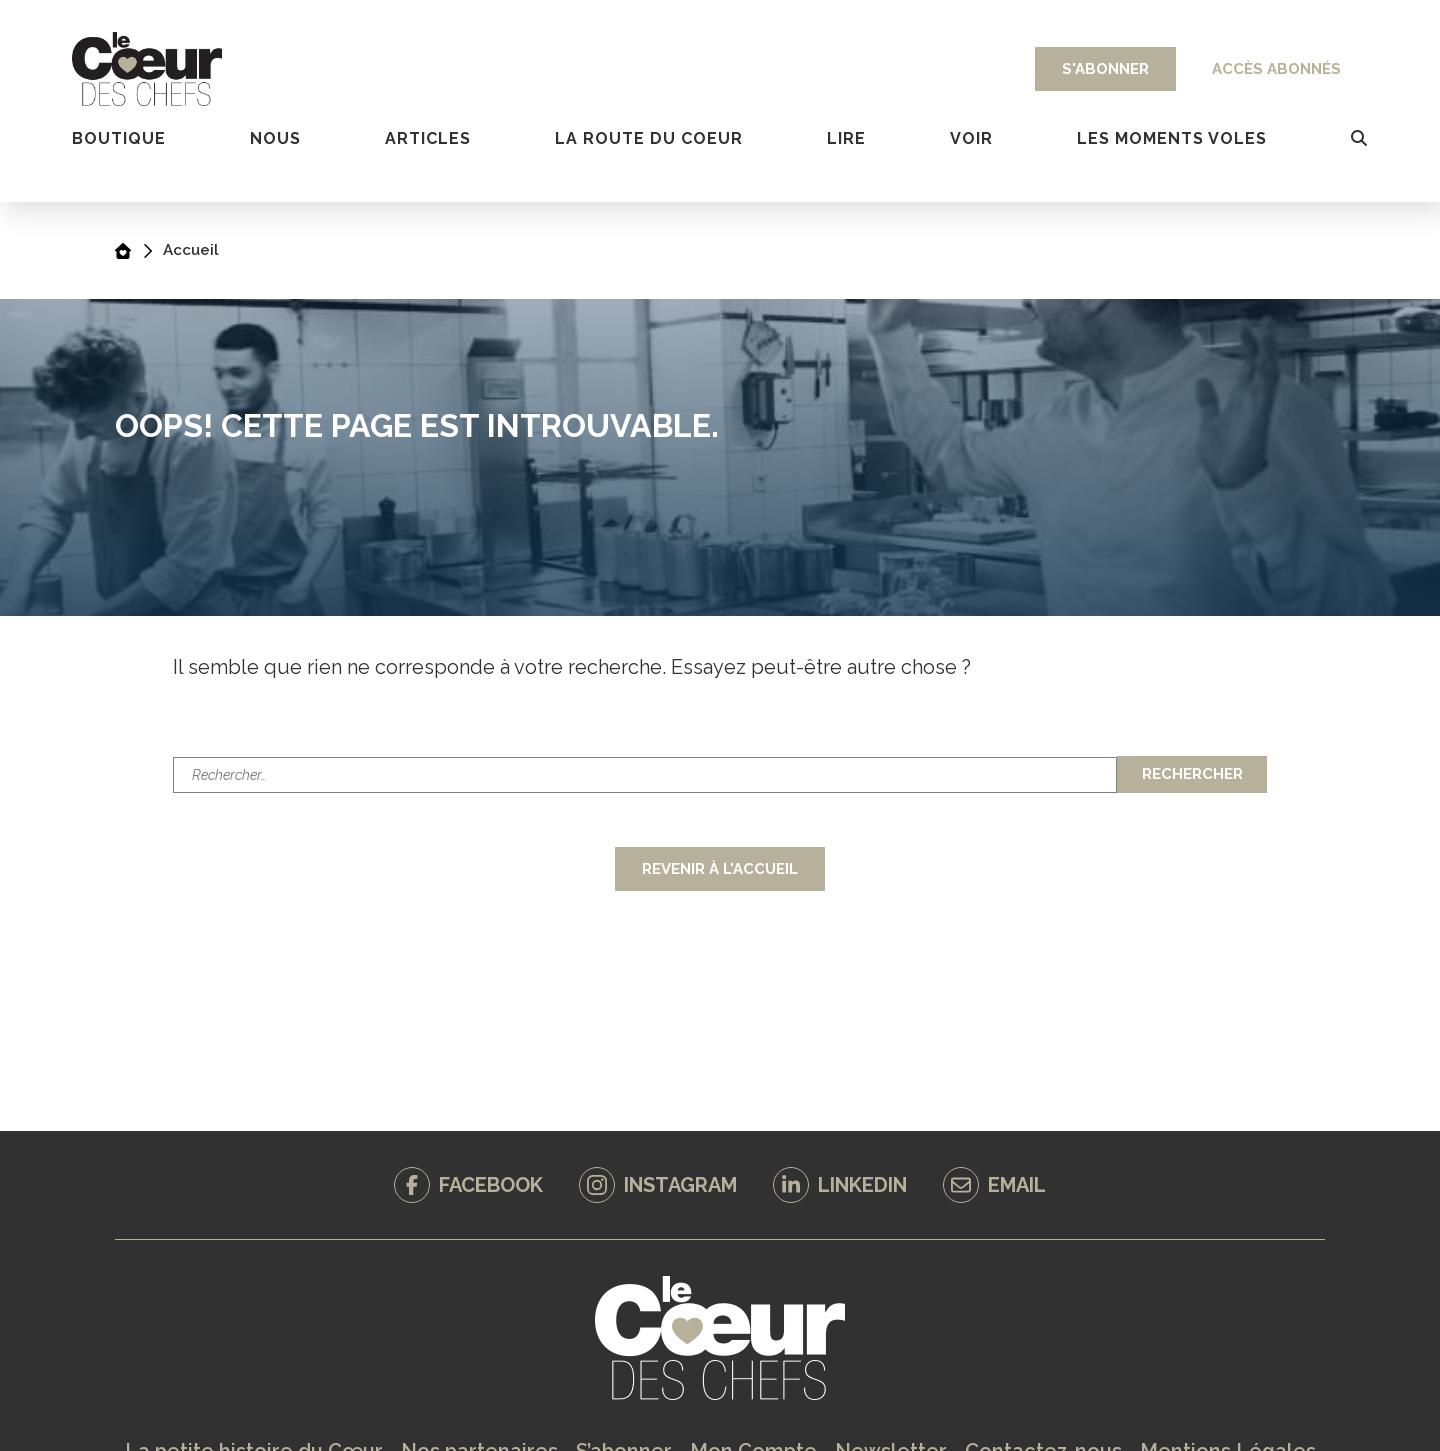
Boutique (119, 138)
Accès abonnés (1276, 69)
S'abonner (1105, 69)
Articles (428, 138)
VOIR (971, 138)
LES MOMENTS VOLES (1172, 138)
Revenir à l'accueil (720, 869)
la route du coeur (649, 138)
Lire (846, 138)
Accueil (191, 250)
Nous (275, 138)
